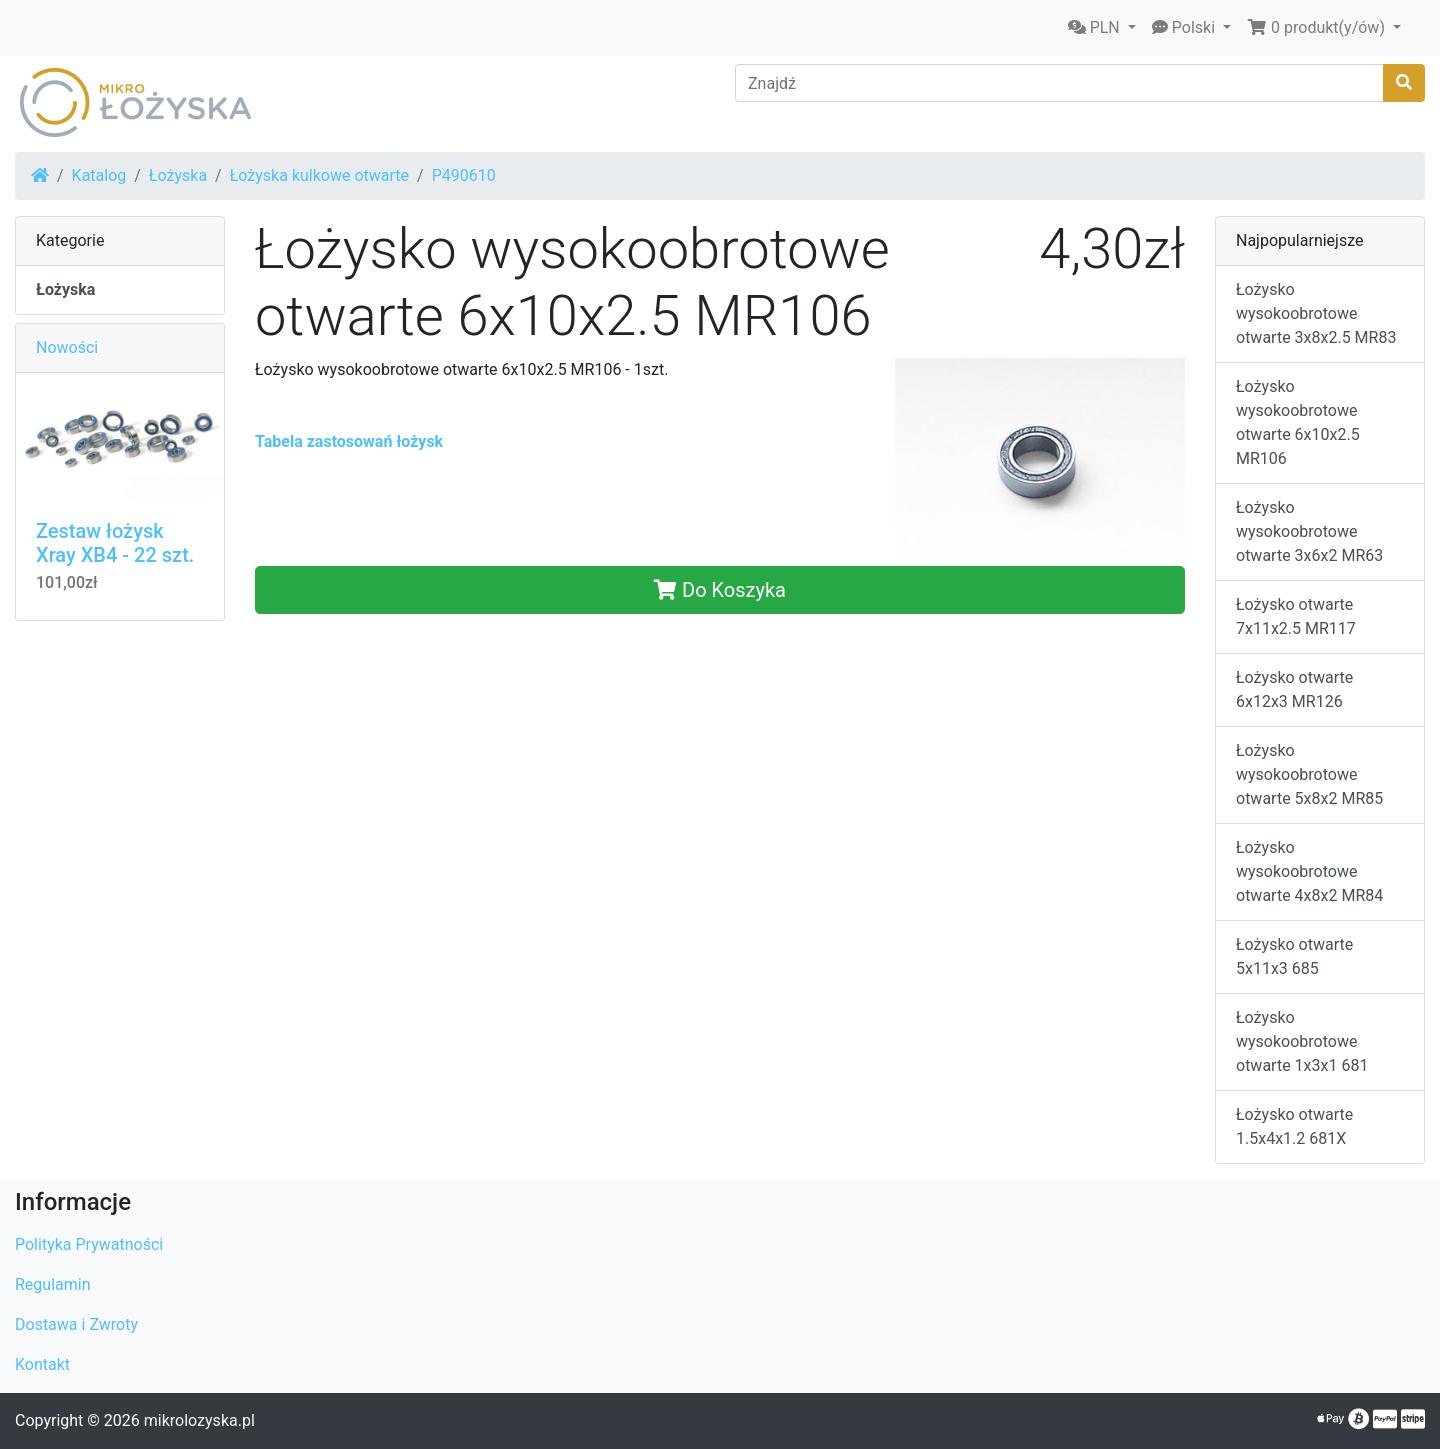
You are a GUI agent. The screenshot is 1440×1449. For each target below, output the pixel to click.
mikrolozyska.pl (199, 1420)
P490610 (464, 175)
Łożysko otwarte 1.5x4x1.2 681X (1294, 1126)
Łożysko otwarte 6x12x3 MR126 (1294, 689)
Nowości (67, 347)
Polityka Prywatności (89, 1244)
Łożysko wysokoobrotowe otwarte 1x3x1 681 (1302, 1041)
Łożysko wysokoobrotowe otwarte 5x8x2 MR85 (1309, 774)
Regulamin (53, 1284)
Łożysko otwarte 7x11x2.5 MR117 (1296, 616)
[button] (1102, 28)
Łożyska (178, 175)
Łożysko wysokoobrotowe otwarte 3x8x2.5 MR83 (1316, 313)
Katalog (99, 175)
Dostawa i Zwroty (76, 1324)
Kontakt (42, 1364)
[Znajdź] (1059, 83)
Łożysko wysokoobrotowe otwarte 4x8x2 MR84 (1309, 871)
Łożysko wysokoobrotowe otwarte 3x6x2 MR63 (1309, 531)
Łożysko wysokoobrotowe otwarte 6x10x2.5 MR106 (1298, 422)
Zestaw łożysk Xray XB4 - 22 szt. (115, 543)
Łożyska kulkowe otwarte (319, 175)
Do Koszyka (720, 590)
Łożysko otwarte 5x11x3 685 (1294, 956)
